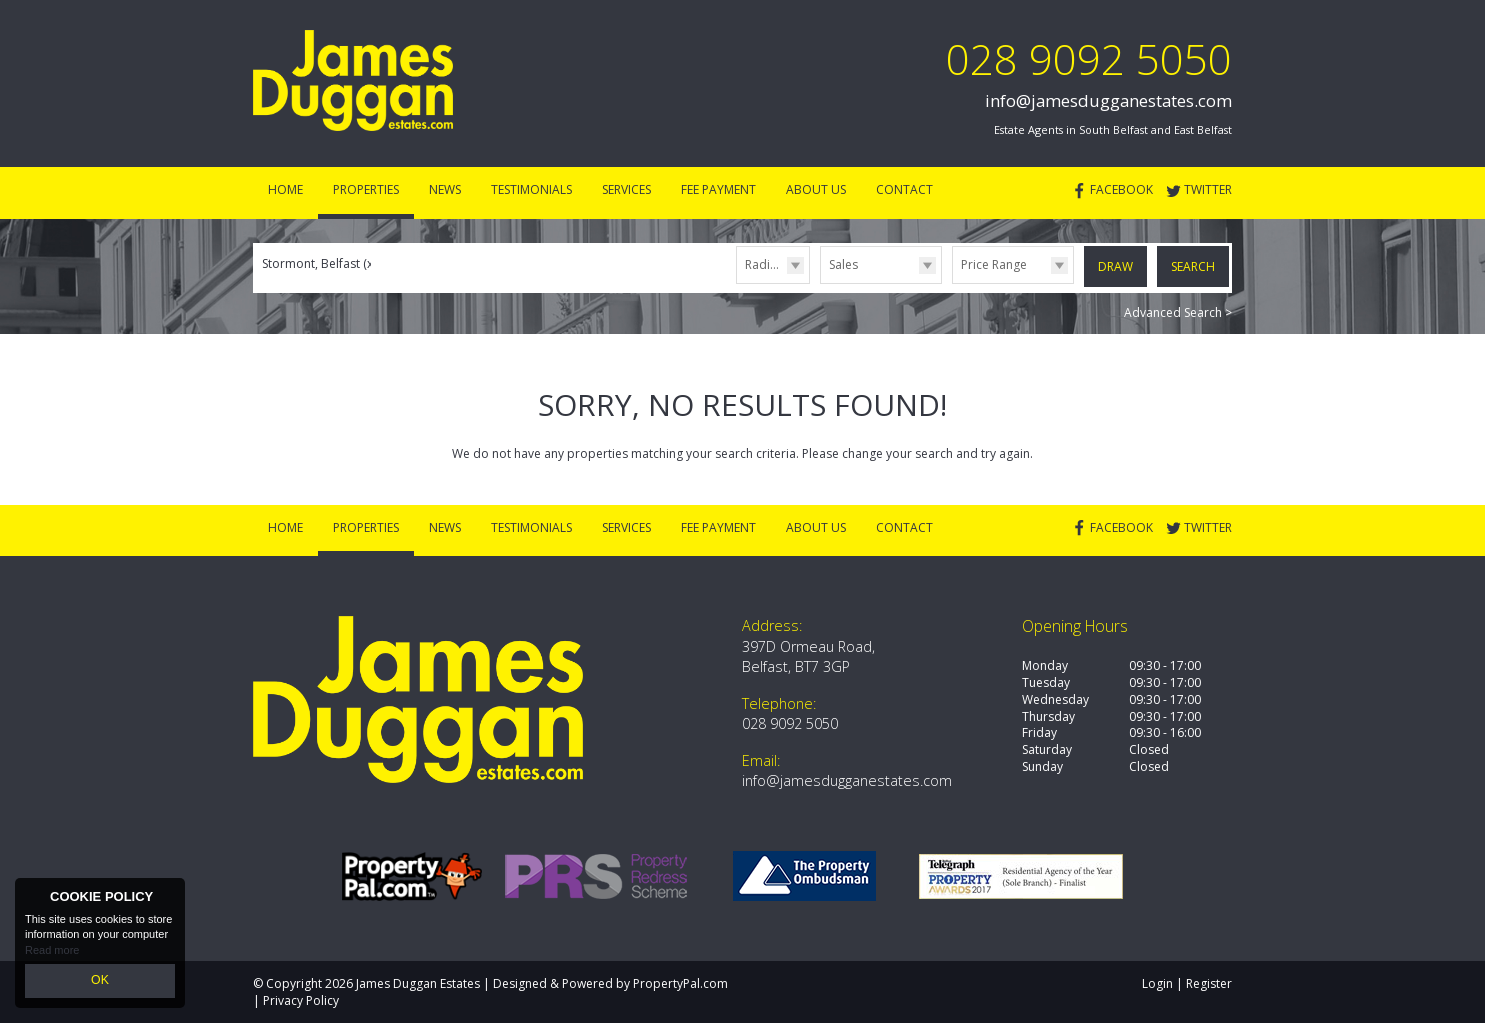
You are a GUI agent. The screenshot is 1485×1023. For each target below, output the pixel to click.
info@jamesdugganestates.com (1108, 100)
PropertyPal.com (680, 982)
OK (100, 982)
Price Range (994, 264)
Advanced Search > (1178, 310)
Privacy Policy (301, 999)
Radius (764, 264)
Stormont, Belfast (319, 263)
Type (820, 282)
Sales (843, 264)
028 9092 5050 (1089, 58)
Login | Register (1187, 982)
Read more (52, 953)
